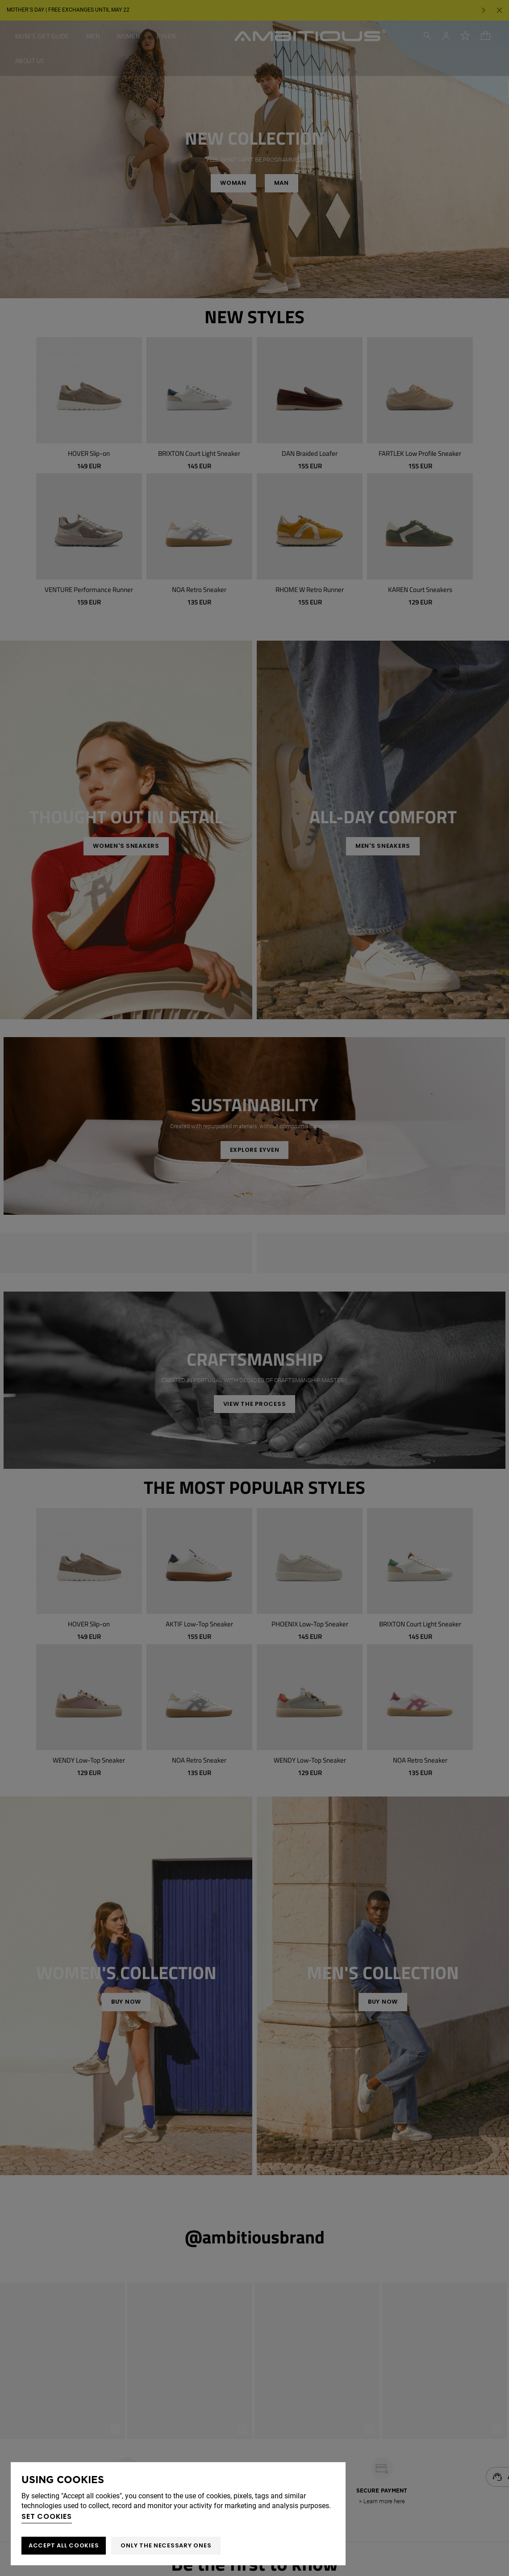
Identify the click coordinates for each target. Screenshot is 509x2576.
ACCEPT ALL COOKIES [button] (64, 2545)
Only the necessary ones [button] (166, 2545)
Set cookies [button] (46, 2516)
